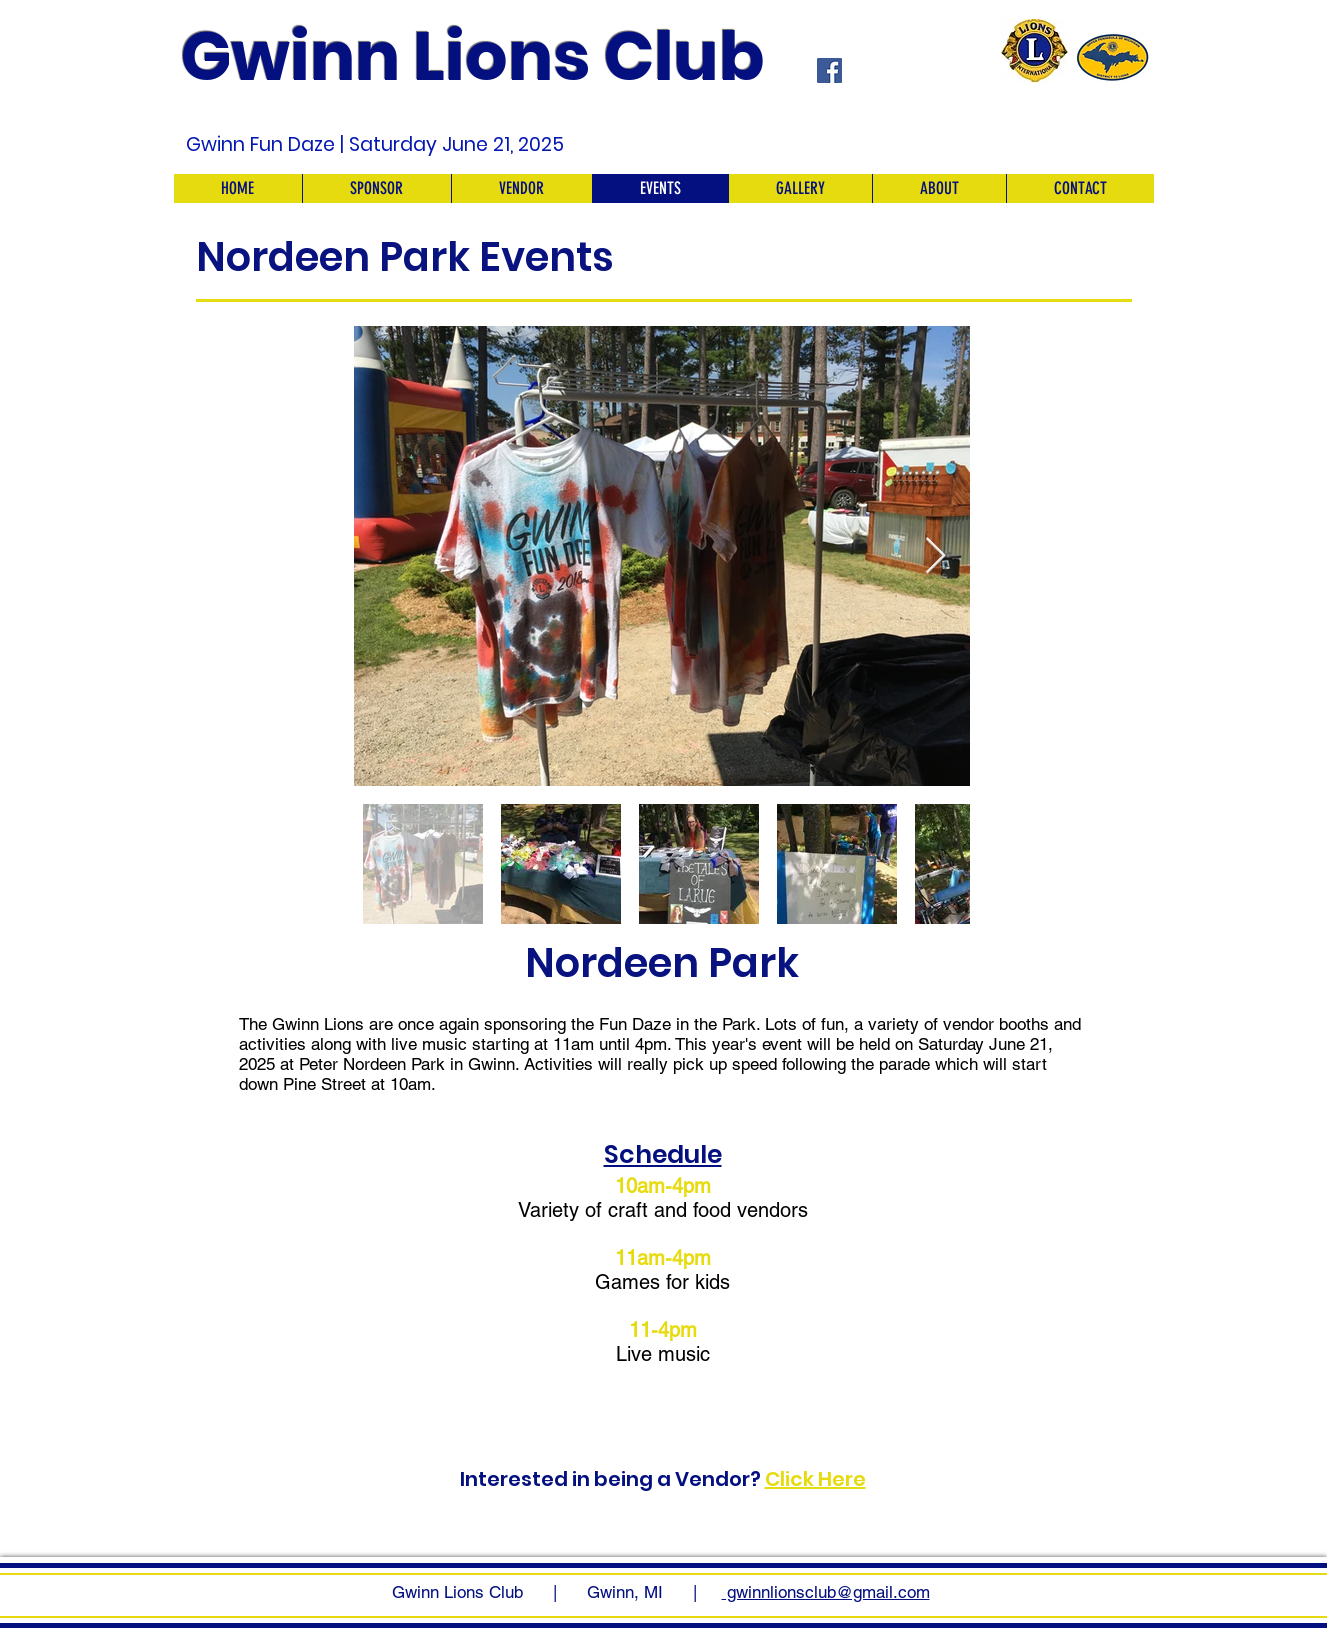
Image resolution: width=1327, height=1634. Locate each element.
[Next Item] (935, 556)
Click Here (815, 1479)
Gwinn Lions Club (472, 56)
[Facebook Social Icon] (829, 70)
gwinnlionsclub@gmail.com (826, 1592)
